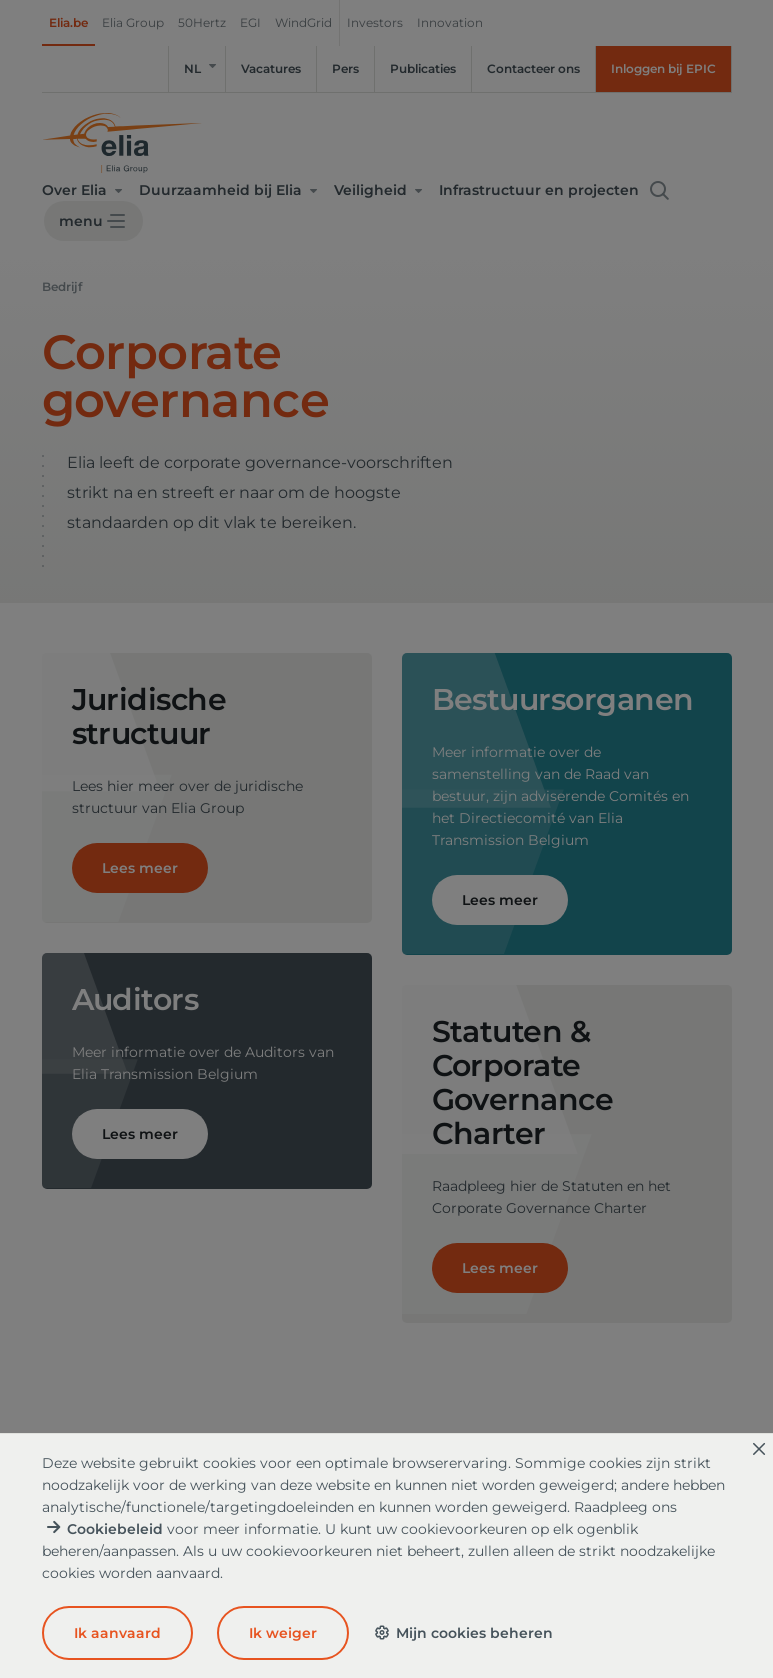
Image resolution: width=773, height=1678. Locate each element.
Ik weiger (283, 1633)
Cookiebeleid (115, 1529)
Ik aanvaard (117, 1633)
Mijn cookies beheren (463, 1633)
